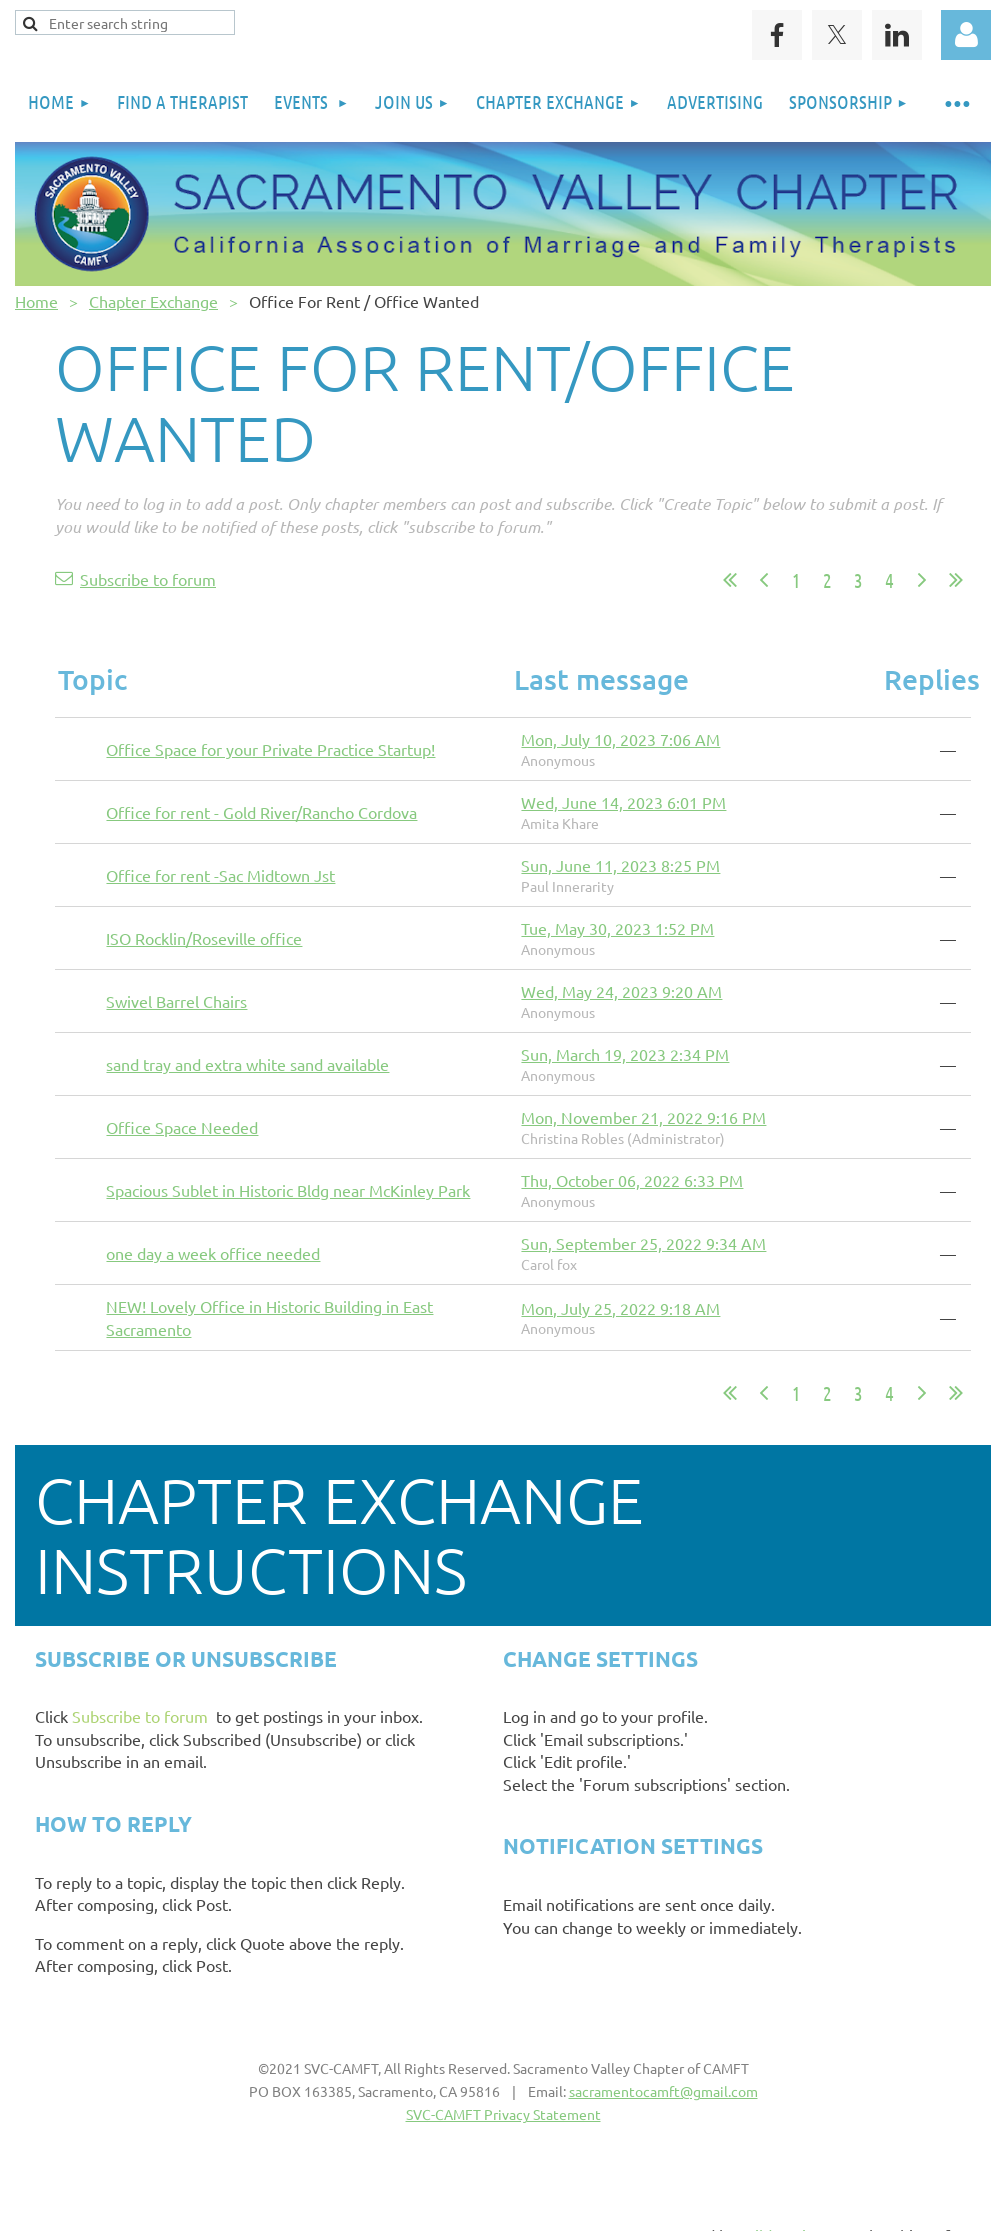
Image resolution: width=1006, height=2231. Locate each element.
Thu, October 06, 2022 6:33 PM (632, 1180)
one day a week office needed (213, 1253)
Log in (966, 35)
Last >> (956, 580)
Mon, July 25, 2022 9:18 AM (620, 1308)
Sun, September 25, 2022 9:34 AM (643, 1243)
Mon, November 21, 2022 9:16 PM (643, 1117)
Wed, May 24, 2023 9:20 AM (621, 991)
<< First (730, 580)
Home (36, 301)
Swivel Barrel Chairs (176, 1001)
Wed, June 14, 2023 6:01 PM (623, 802)
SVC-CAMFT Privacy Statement (503, 2114)
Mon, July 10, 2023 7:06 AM (620, 739)
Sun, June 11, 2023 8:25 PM (620, 865)
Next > (922, 580)
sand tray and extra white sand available (247, 1064)
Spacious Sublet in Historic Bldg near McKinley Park (288, 1190)
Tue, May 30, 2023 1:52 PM (617, 928)
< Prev (764, 580)
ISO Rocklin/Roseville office (204, 938)
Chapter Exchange (153, 301)
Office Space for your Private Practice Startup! (270, 749)
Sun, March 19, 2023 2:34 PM (625, 1054)
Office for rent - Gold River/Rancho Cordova (261, 812)
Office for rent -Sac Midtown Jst (220, 875)
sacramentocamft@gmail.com (663, 2091)
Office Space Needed (182, 1127)
